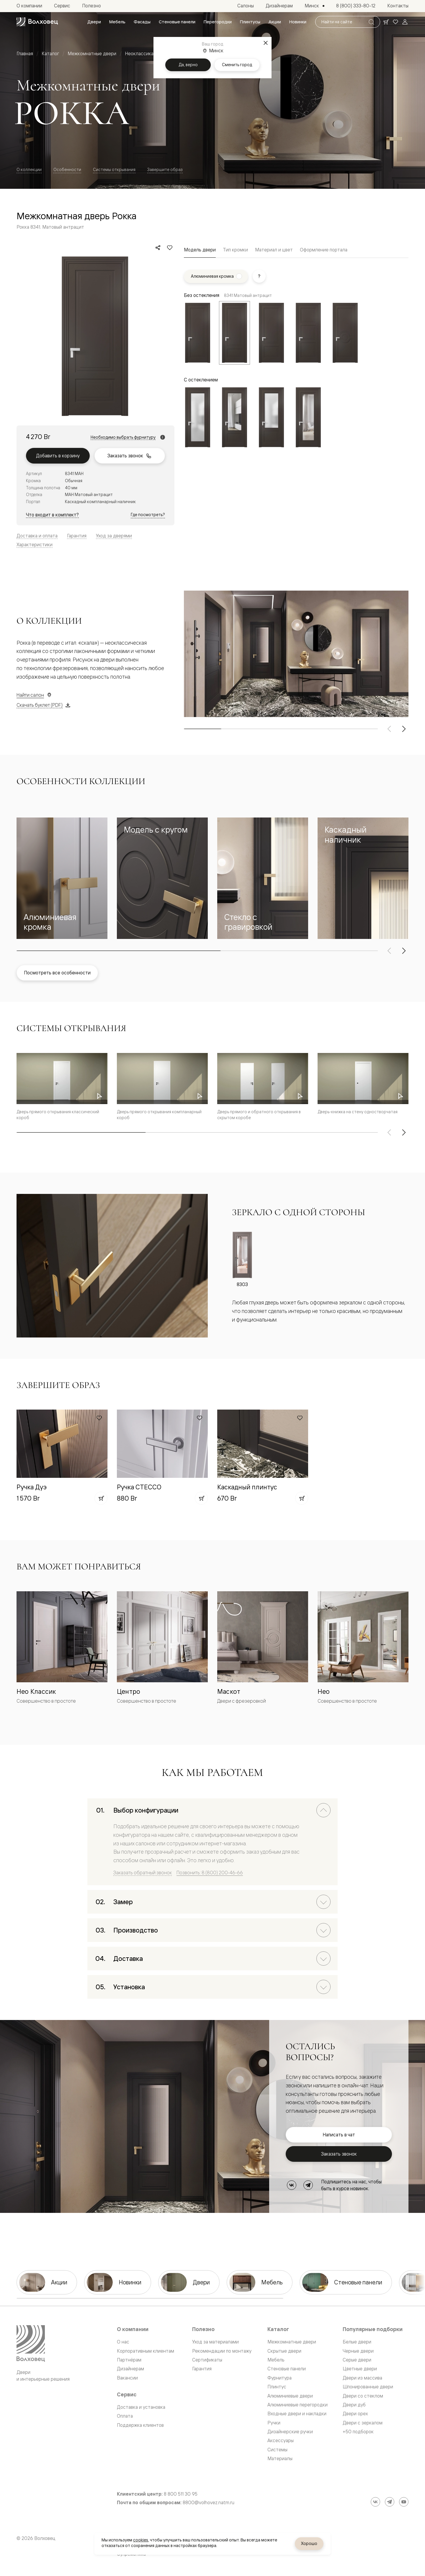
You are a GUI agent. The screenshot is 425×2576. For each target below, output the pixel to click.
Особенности (67, 169)
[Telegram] (308, 2185)
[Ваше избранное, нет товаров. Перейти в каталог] (395, 21)
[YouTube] (403, 2502)
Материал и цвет (274, 250)
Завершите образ (165, 169)
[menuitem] (94, 22)
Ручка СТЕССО (139, 1487)
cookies (140, 2540)
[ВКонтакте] (291, 2185)
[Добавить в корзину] (100, 1498)
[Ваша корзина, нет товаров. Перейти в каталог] (386, 21)
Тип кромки (235, 250)
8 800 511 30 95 (180, 2494)
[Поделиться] (157, 247)
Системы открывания (114, 169)
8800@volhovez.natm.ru (208, 2502)
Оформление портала (323, 250)
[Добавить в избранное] (169, 247)
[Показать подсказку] (259, 276)
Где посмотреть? (148, 514)
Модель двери (200, 250)
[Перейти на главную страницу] (37, 21)
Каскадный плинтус (247, 1487)
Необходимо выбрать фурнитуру (123, 437)
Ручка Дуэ (32, 1487)
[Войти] (404, 21)
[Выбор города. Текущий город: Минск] (314, 6)
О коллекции (29, 169)
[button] (62, 878)
